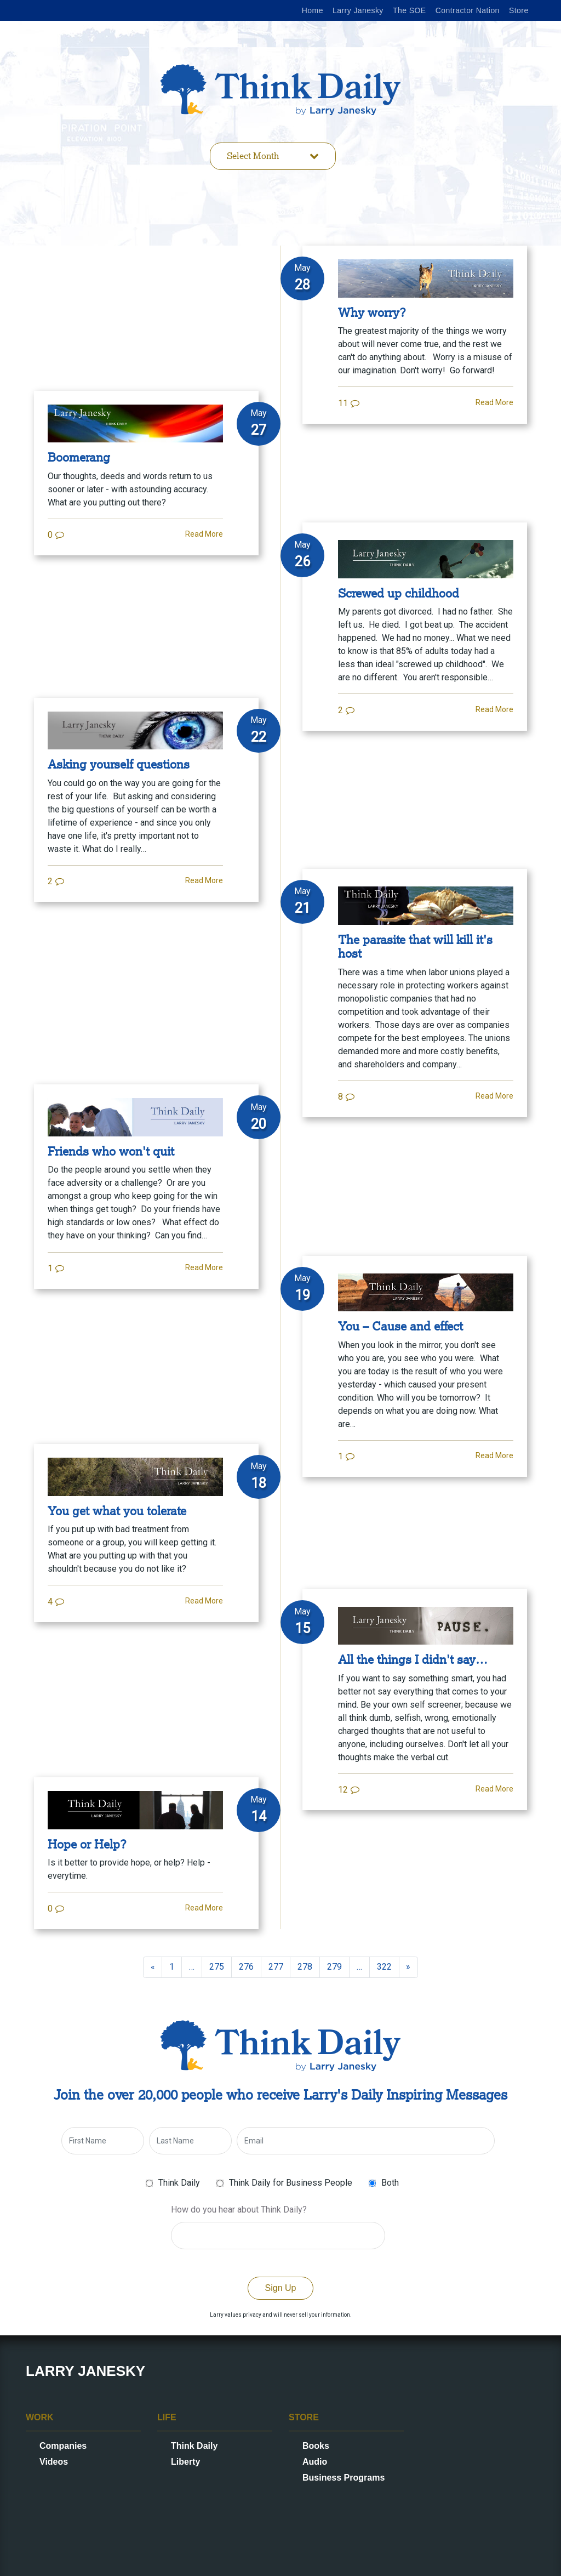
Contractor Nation (468, 10)
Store (519, 10)
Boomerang (79, 457)
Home (312, 10)
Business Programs (343, 2477)
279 (334, 1966)
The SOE (409, 10)
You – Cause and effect (400, 1326)
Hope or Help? (87, 1844)
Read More (494, 402)
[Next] (409, 1967)
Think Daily (179, 2182)
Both (390, 2182)
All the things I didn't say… (413, 1660)
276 (246, 1966)
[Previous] (153, 1967)
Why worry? (372, 313)
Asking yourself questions (119, 764)
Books (315, 2445)
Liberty (185, 2461)
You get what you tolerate (117, 1511)
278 (304, 1966)
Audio (314, 2461)
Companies (63, 2445)
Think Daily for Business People (290, 2182)
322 (384, 1966)
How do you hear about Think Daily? (239, 2209)
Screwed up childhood (398, 593)
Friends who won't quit (111, 1151)
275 (216, 1966)
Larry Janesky (358, 10)
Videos (53, 2461)
